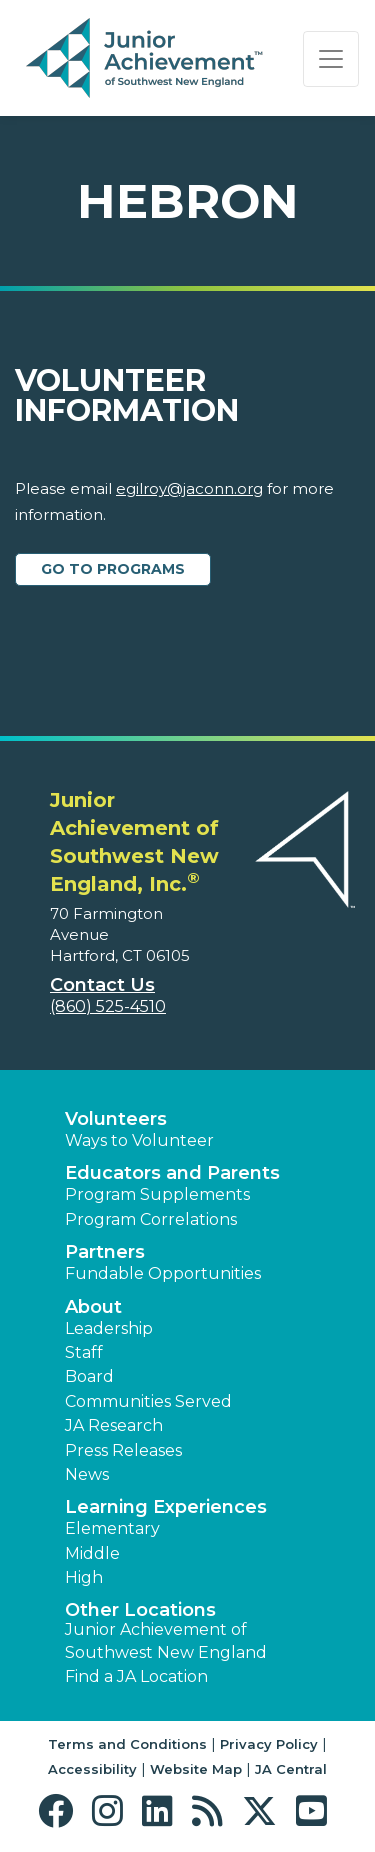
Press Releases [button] (123, 1450)
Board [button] (89, 1376)
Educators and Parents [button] (172, 1173)
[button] (60, 1811)
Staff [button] (84, 1352)
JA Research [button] (114, 1425)
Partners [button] (105, 1252)
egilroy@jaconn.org (189, 488)
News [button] (87, 1474)
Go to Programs (113, 569)
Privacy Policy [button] (269, 1744)
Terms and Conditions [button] (127, 1744)
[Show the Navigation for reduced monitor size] (331, 59)
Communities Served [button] (148, 1401)
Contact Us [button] (102, 985)
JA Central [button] (291, 1769)
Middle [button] (92, 1553)
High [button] (84, 1577)
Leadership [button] (109, 1328)
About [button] (93, 1307)
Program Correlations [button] (151, 1219)
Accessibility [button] (92, 1769)
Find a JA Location (136, 1676)
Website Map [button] (196, 1769)
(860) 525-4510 (108, 1006)
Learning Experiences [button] (166, 1507)
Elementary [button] (112, 1528)
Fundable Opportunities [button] (163, 1273)
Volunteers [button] (116, 1119)
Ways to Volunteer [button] (139, 1140)
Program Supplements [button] (157, 1194)
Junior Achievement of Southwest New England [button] (166, 1640)
